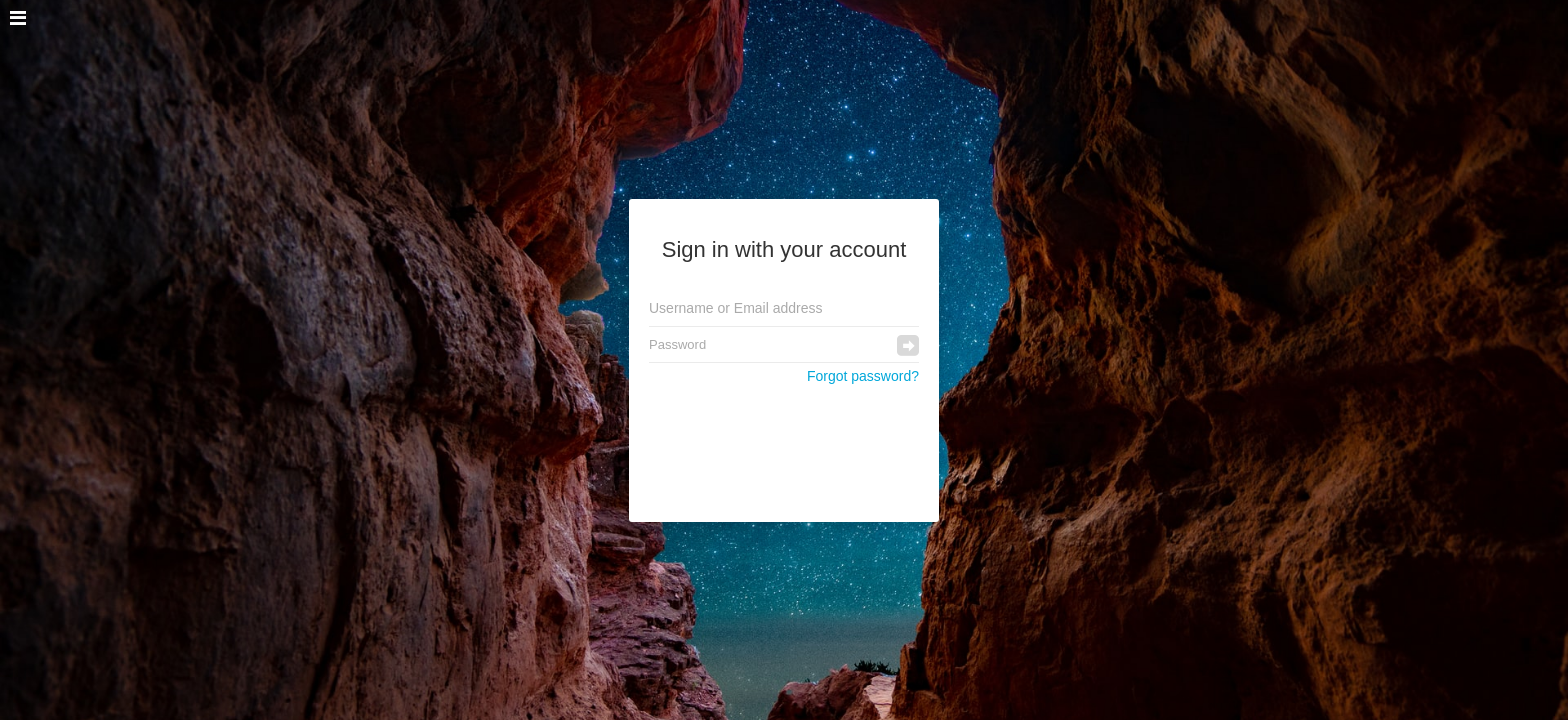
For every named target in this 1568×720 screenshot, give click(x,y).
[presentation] (784, 442)
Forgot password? (863, 376)
